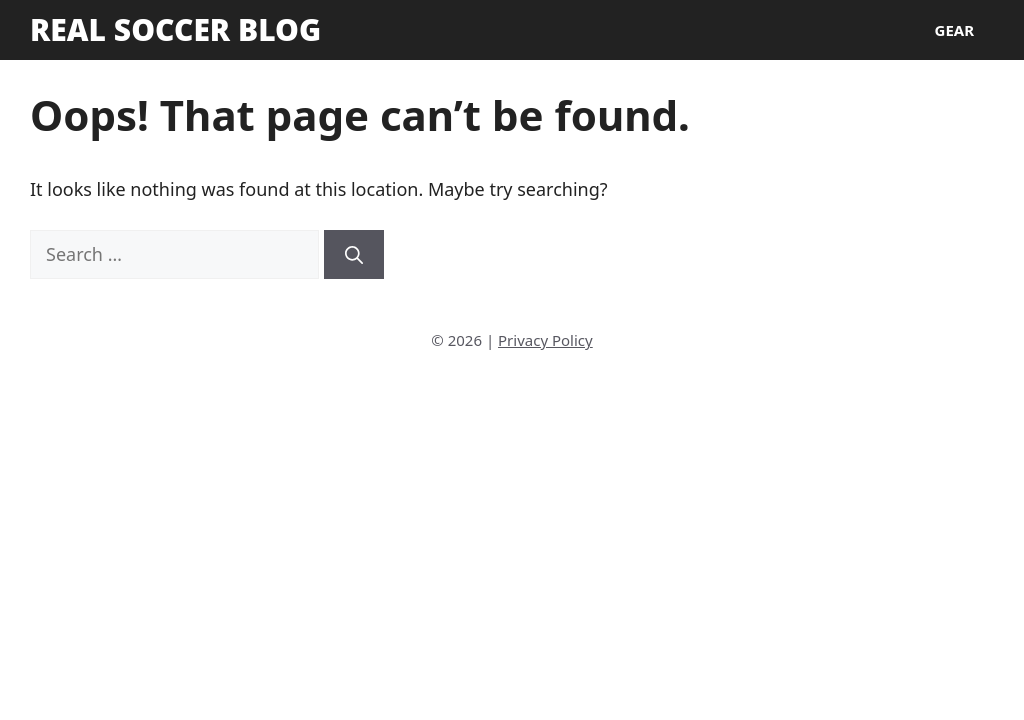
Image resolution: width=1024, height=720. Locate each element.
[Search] (354, 254)
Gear (954, 30)
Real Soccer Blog (175, 29)
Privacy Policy (545, 340)
